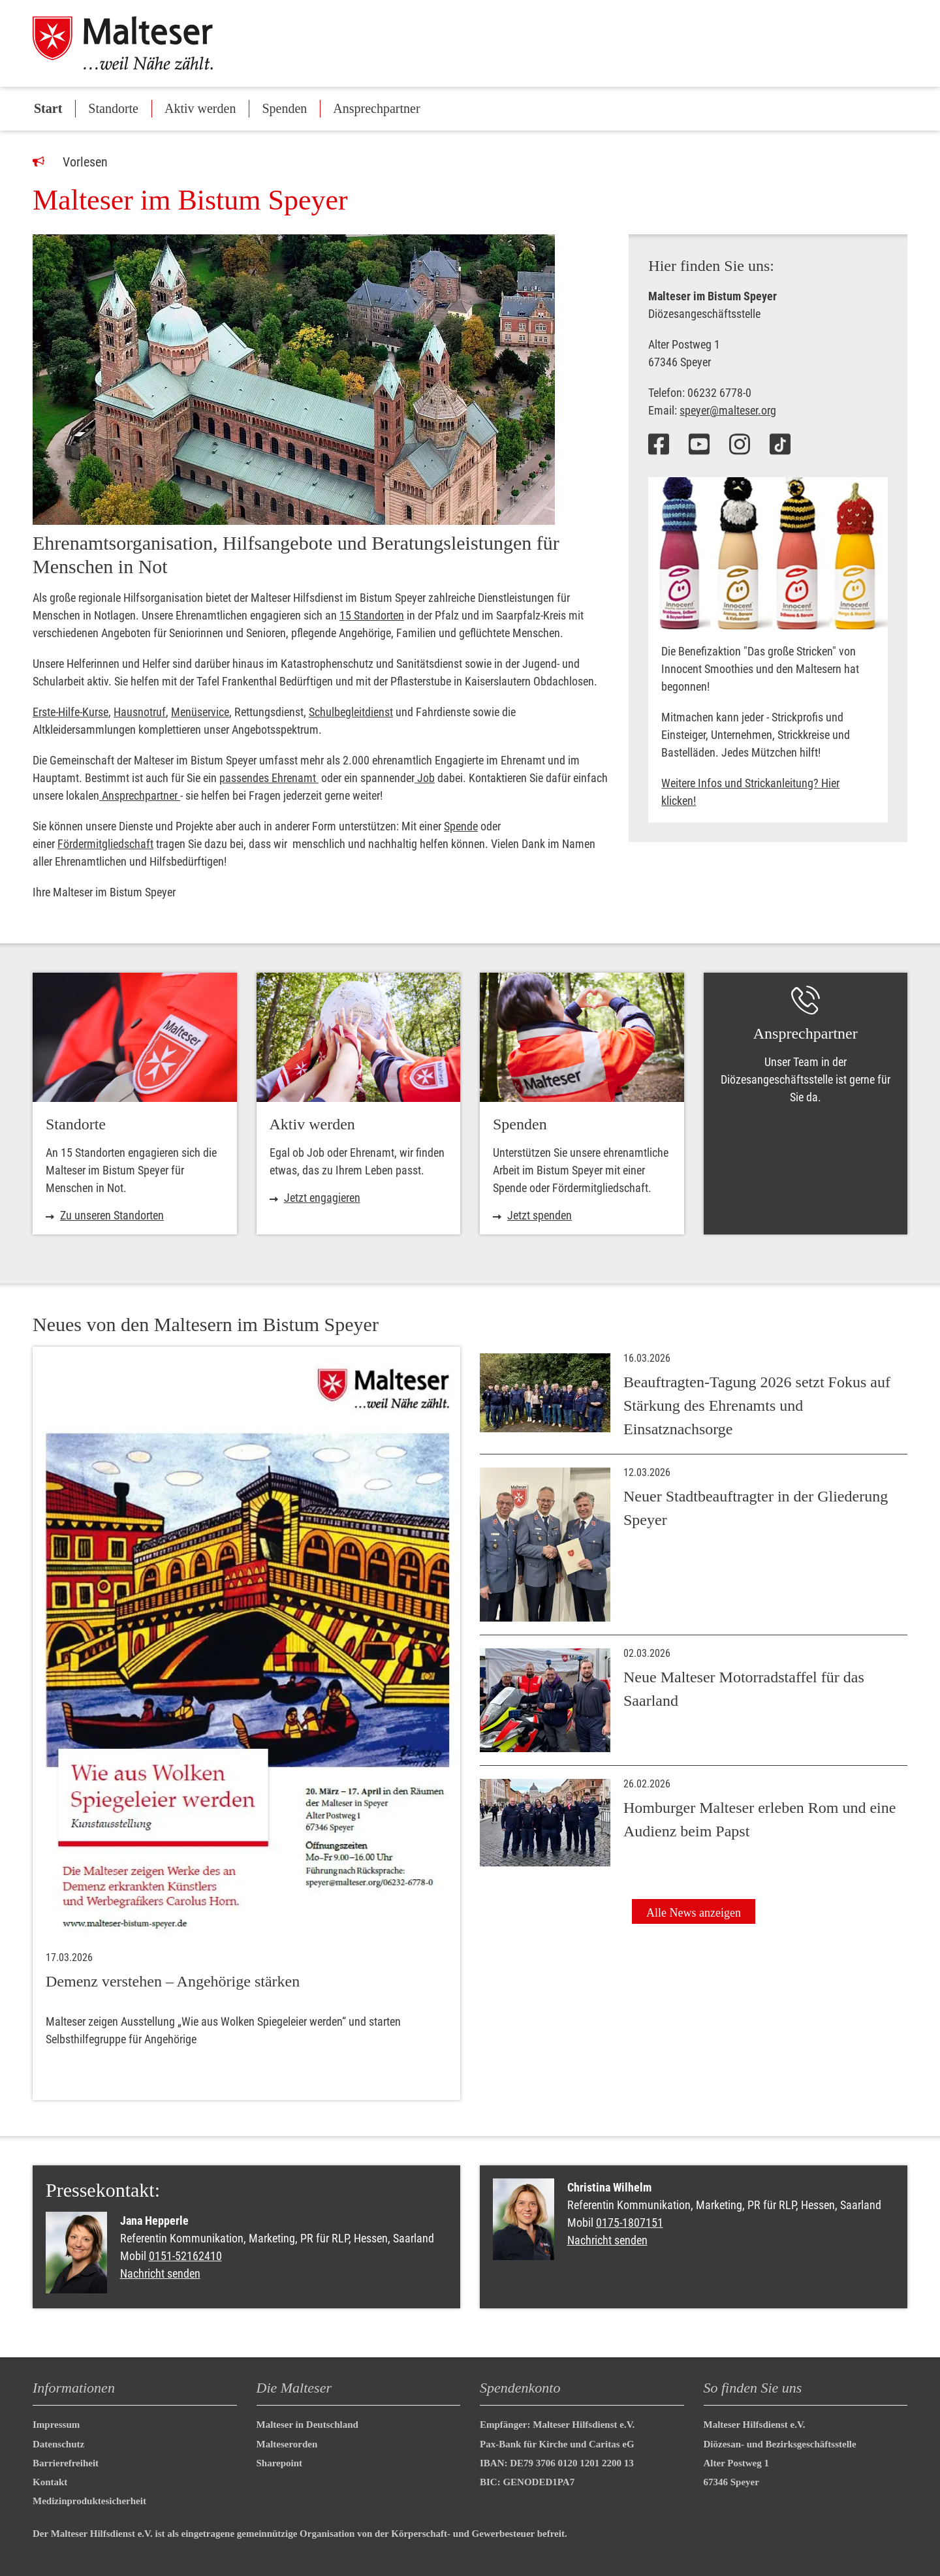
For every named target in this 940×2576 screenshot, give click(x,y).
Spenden (284, 108)
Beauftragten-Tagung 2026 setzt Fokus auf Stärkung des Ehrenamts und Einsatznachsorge (756, 1405)
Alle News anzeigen (693, 1912)
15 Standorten (371, 615)
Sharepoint (280, 2463)
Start (48, 108)
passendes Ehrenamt (269, 778)
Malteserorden (287, 2444)
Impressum (56, 2424)
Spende (461, 826)
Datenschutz (58, 2444)
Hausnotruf (140, 712)
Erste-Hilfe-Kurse (70, 712)
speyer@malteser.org (728, 410)
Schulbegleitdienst (351, 712)
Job (425, 778)
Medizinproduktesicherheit (89, 2501)
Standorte (113, 108)
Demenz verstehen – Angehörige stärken (173, 1981)
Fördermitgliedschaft (105, 844)
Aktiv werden (200, 108)
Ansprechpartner (376, 108)
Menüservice (200, 712)
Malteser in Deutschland (307, 2424)
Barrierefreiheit (66, 2463)
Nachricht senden (160, 2273)
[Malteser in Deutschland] (136, 43)
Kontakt (50, 2482)
